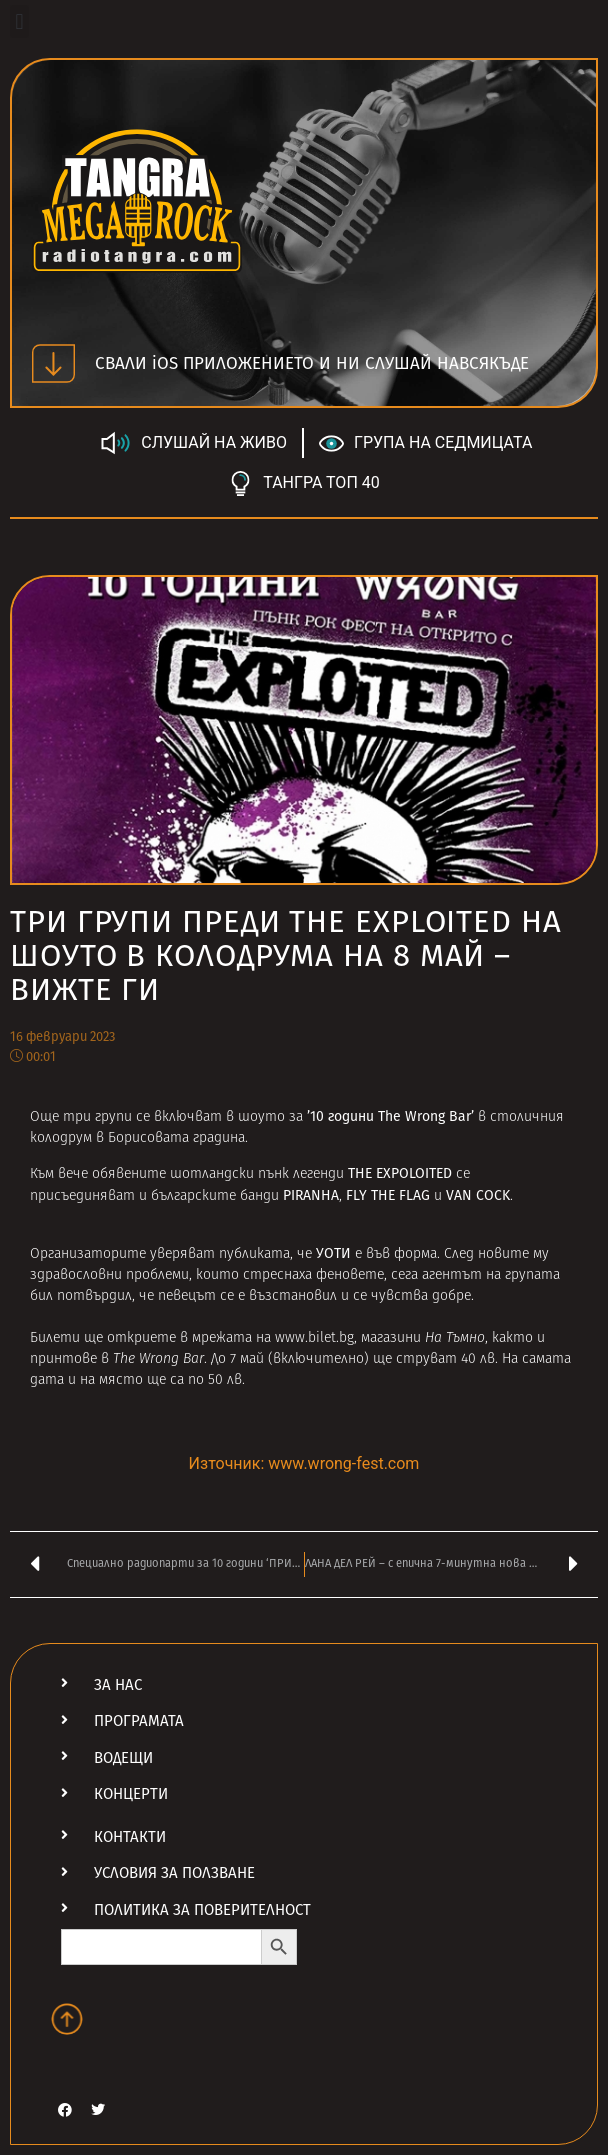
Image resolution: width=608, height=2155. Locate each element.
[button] (19, 21)
